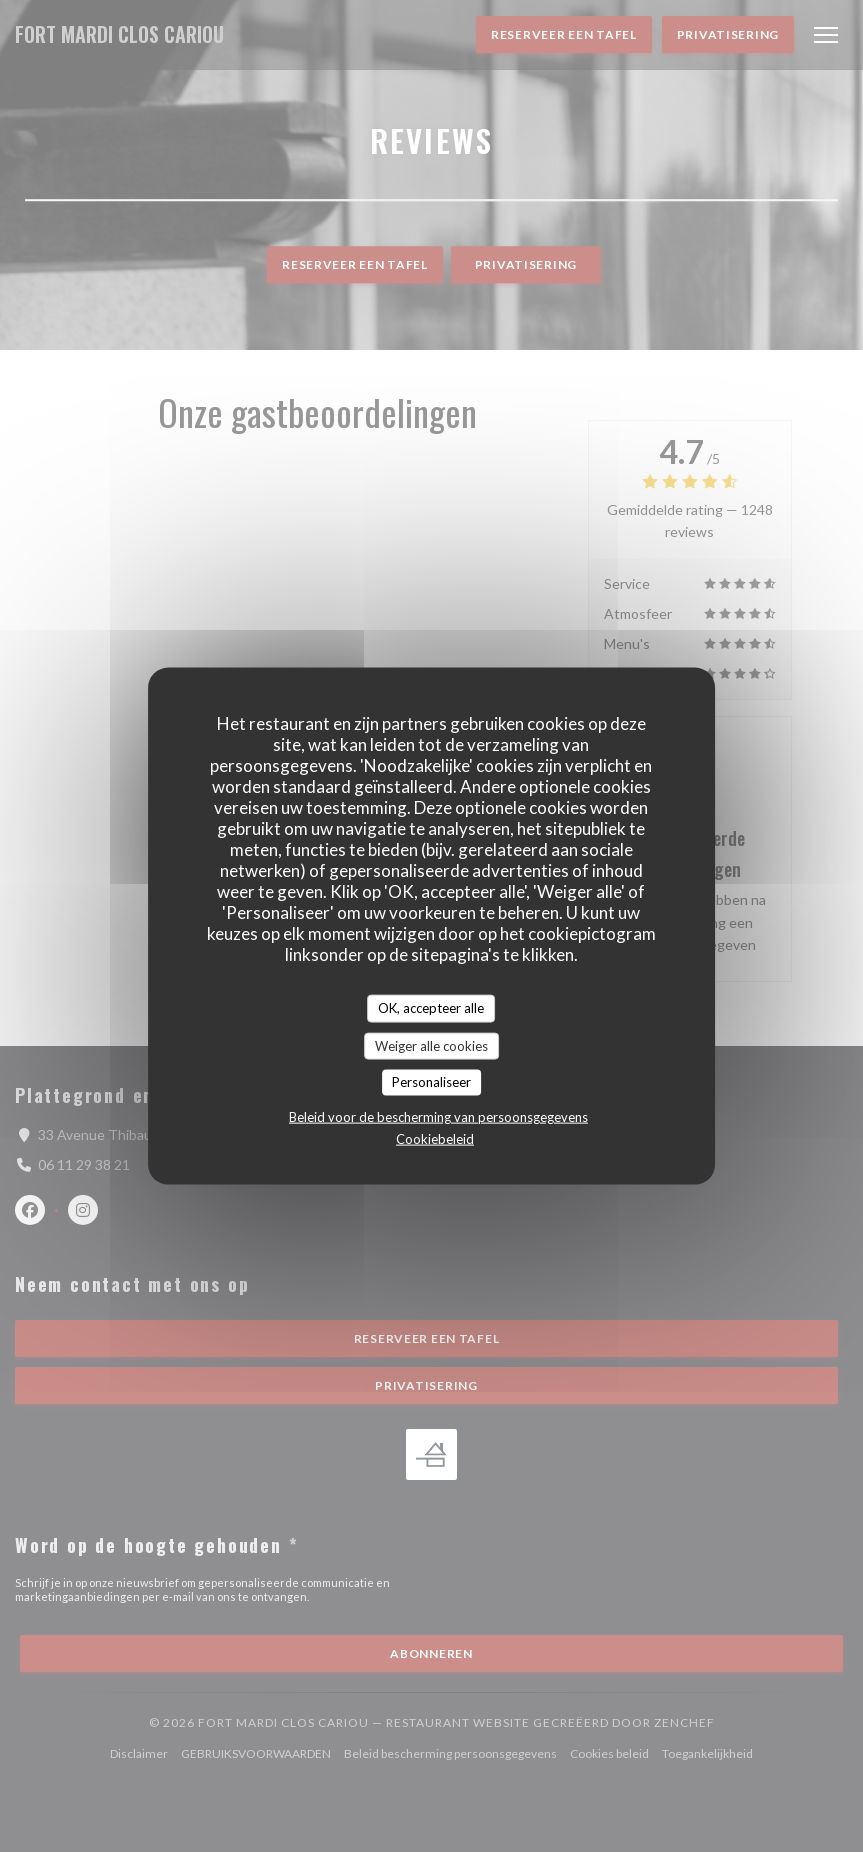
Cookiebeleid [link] (435, 1138)
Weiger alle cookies (431, 1045)
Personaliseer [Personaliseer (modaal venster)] (431, 1082)
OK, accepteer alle (431, 1008)
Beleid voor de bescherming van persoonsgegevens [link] (438, 1116)
